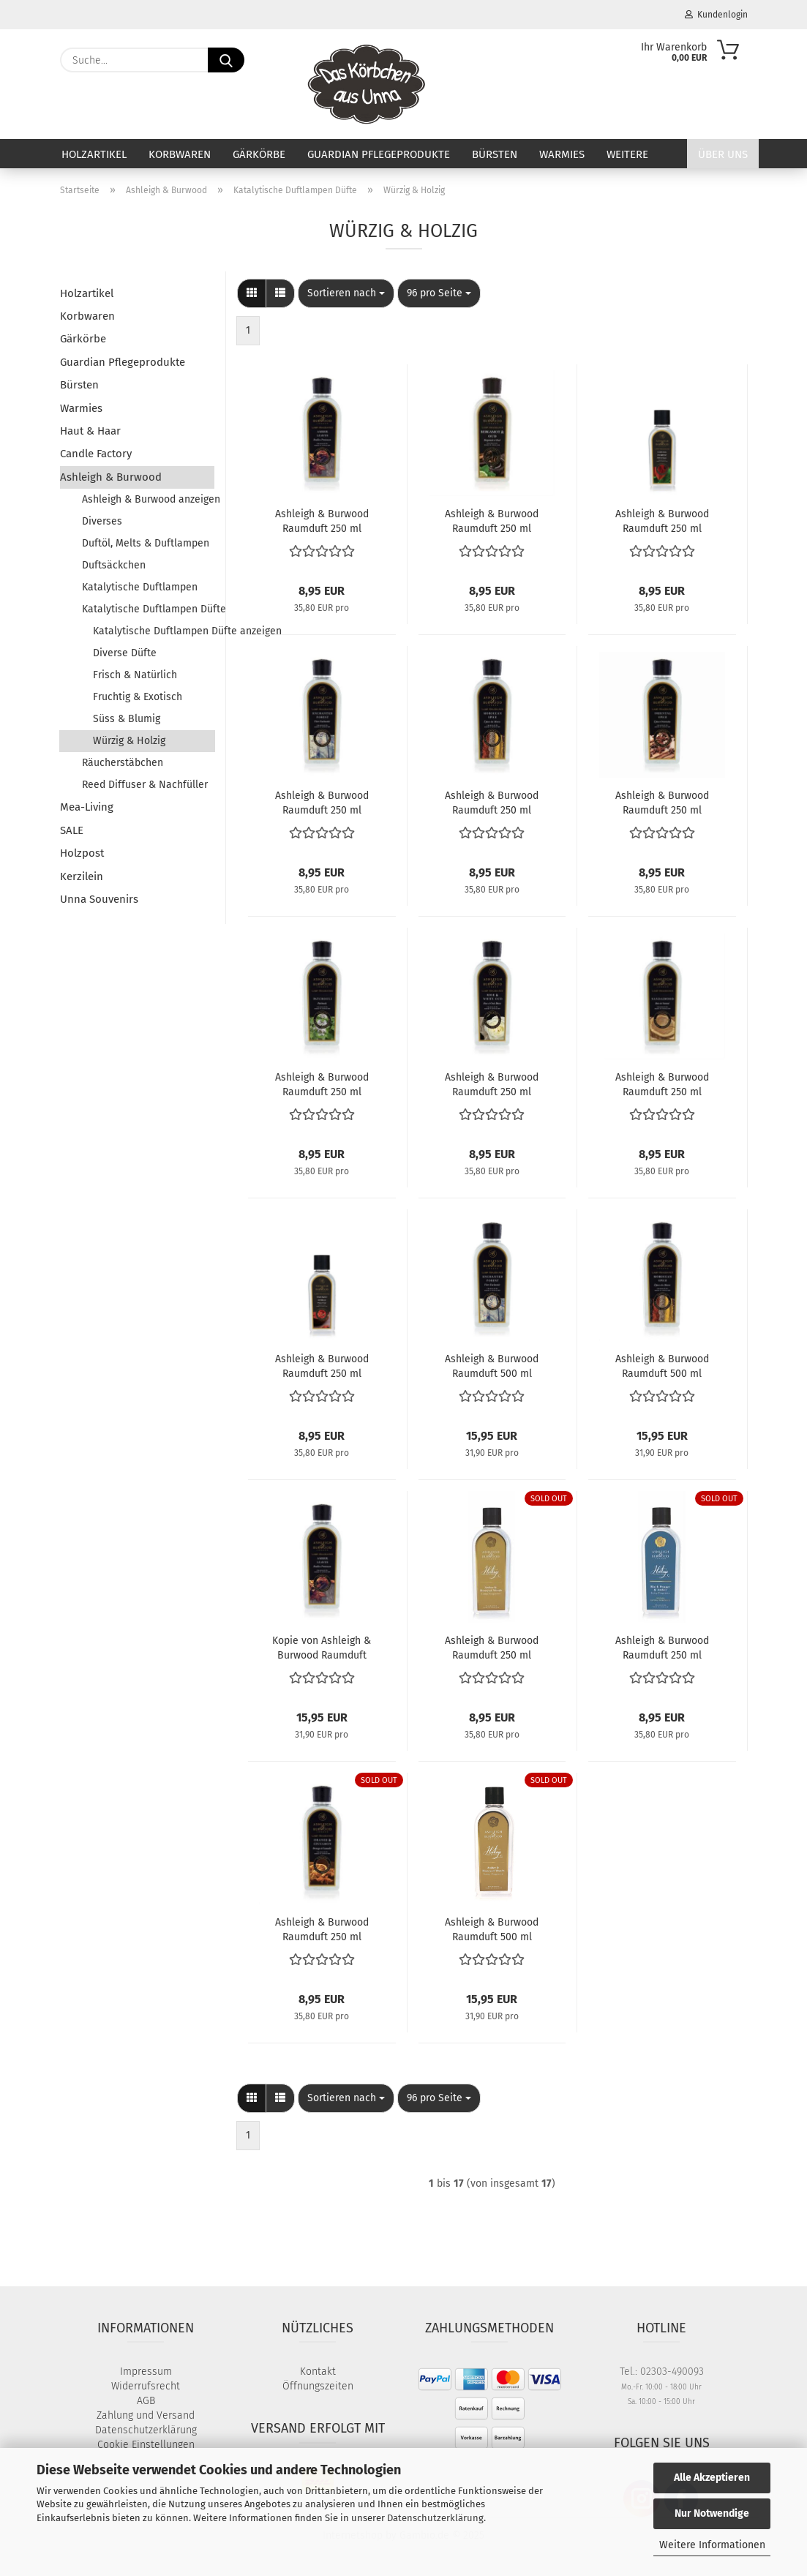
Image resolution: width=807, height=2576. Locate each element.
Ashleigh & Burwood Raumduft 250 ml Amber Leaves (322, 520)
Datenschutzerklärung (435, 2517)
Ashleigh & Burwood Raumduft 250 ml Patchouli (322, 1083)
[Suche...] (226, 60)
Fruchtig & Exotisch (137, 697)
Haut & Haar (90, 431)
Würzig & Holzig (129, 741)
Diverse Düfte (125, 653)
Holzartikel (94, 154)
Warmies (562, 154)
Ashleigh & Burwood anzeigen (148, 499)
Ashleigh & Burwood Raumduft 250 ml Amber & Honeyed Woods (491, 1646)
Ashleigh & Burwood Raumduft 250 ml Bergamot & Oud (491, 520)
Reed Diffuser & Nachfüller (145, 784)
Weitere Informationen (712, 2545)
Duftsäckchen (114, 565)
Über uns (723, 154)
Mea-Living (86, 807)
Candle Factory (96, 453)
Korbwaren (180, 154)
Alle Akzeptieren (712, 2477)
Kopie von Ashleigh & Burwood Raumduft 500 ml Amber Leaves (321, 1646)
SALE (71, 830)
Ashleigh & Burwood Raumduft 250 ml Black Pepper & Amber (662, 1646)
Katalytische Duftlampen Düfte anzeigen (154, 631)
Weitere (627, 154)
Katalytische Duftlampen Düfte (148, 609)
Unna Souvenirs (99, 899)
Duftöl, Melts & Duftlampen (145, 543)
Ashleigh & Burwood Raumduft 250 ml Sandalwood (662, 1083)
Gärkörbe (259, 154)
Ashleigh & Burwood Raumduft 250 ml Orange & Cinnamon (322, 1928)
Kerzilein (81, 876)
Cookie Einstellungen (146, 2444)
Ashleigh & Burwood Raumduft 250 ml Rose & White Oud (491, 1083)
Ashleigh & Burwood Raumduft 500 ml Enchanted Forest (491, 1365)
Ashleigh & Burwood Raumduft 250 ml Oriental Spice (662, 801)
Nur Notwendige (712, 2513)
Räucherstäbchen (122, 762)
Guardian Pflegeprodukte (378, 154)
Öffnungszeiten (317, 2386)
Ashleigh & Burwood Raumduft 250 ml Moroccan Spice (491, 801)
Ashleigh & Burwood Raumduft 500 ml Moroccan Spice (662, 1365)
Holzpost (82, 853)
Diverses (102, 521)
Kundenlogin (716, 15)
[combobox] (346, 293)
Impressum (146, 2371)
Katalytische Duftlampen (140, 587)
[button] (251, 293)
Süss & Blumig (126, 719)
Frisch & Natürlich (135, 675)
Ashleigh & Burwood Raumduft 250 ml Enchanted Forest (322, 801)
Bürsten (494, 154)
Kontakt (318, 2371)
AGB (146, 2401)
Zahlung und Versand (146, 2415)
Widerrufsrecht (145, 2386)
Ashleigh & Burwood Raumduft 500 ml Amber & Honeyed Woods (491, 1928)
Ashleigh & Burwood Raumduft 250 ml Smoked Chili (322, 1365)
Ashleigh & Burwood (111, 477)
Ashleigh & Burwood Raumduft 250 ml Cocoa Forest (662, 520)
